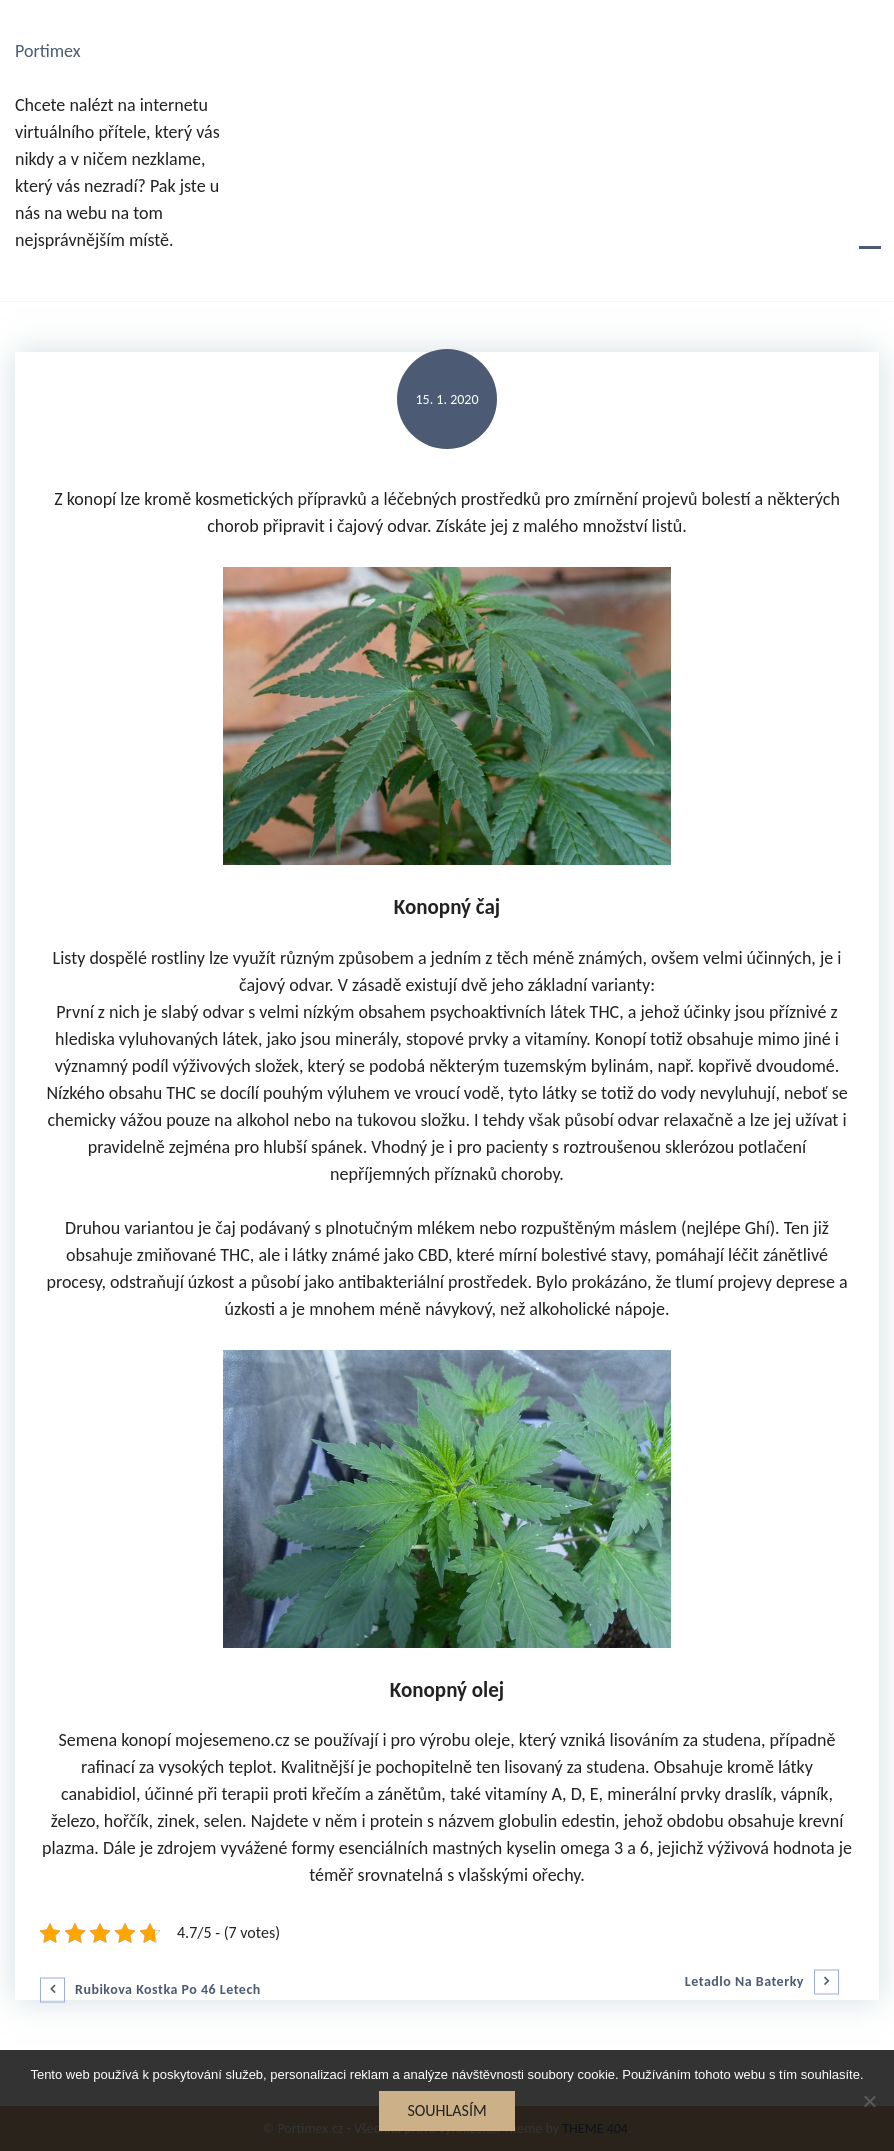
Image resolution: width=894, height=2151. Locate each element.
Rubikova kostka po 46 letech (168, 1989)
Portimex (48, 51)
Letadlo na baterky (744, 1982)
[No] (869, 2101)
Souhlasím (446, 2110)
